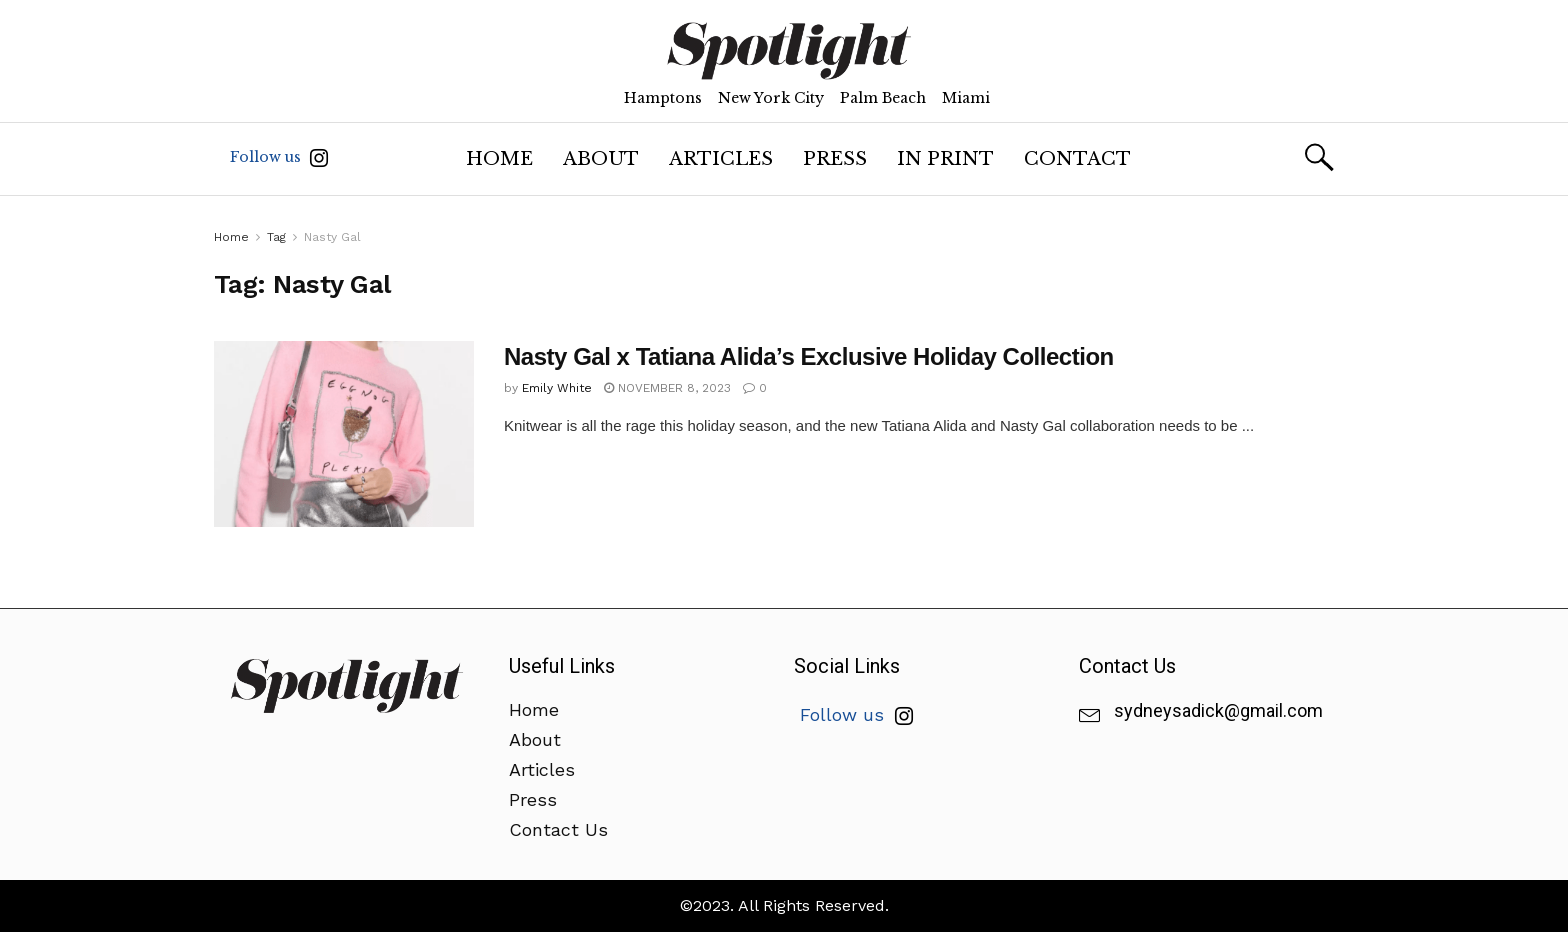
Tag (276, 237)
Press (835, 159)
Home (499, 159)
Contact (1077, 159)
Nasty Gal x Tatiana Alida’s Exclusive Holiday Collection (809, 356)
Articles (721, 159)
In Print (945, 159)
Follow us (279, 157)
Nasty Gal (332, 237)
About (601, 159)
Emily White (557, 388)
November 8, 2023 (667, 388)
